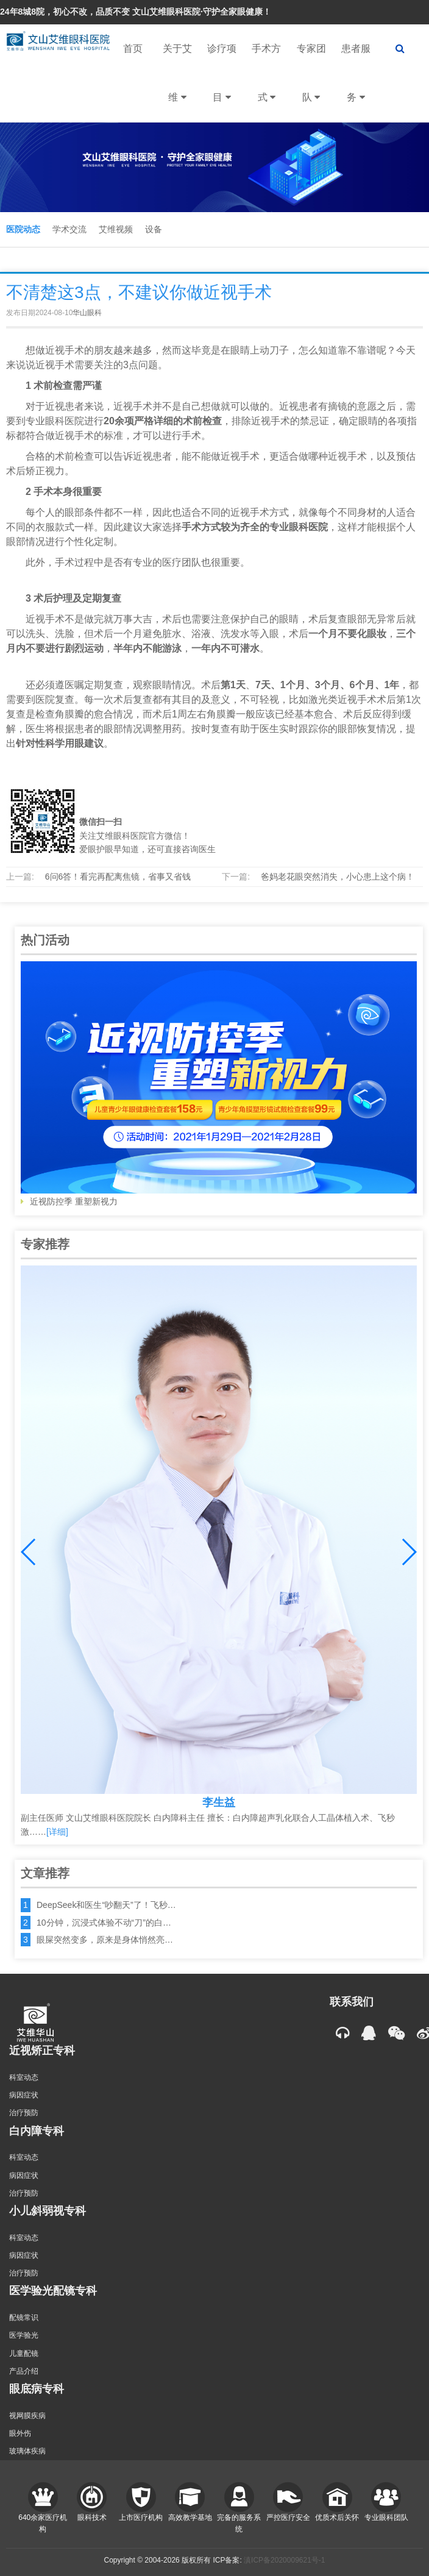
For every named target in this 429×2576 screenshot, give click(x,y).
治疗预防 (23, 2112)
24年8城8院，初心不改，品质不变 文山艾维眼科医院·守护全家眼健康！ (135, 11)
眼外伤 (20, 2433)
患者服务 (355, 82)
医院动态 (23, 229)
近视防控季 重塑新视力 (219, 1083)
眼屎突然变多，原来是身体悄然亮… (105, 1939)
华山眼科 (87, 312)
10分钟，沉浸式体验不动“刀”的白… (104, 1922)
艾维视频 (116, 229)
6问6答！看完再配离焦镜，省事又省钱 (118, 876)
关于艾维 (177, 82)
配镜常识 (23, 2317)
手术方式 (266, 82)
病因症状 (23, 2095)
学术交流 (69, 229)
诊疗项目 (221, 82)
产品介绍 (23, 2371)
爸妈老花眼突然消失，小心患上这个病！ (337, 876)
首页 (133, 48)
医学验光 (23, 2335)
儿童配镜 (23, 2353)
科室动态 (23, 2077)
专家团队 (311, 82)
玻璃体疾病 (27, 2451)
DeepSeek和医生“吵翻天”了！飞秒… (106, 1905)
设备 (153, 229)
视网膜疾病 (27, 2415)
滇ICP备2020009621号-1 (284, 2560)
